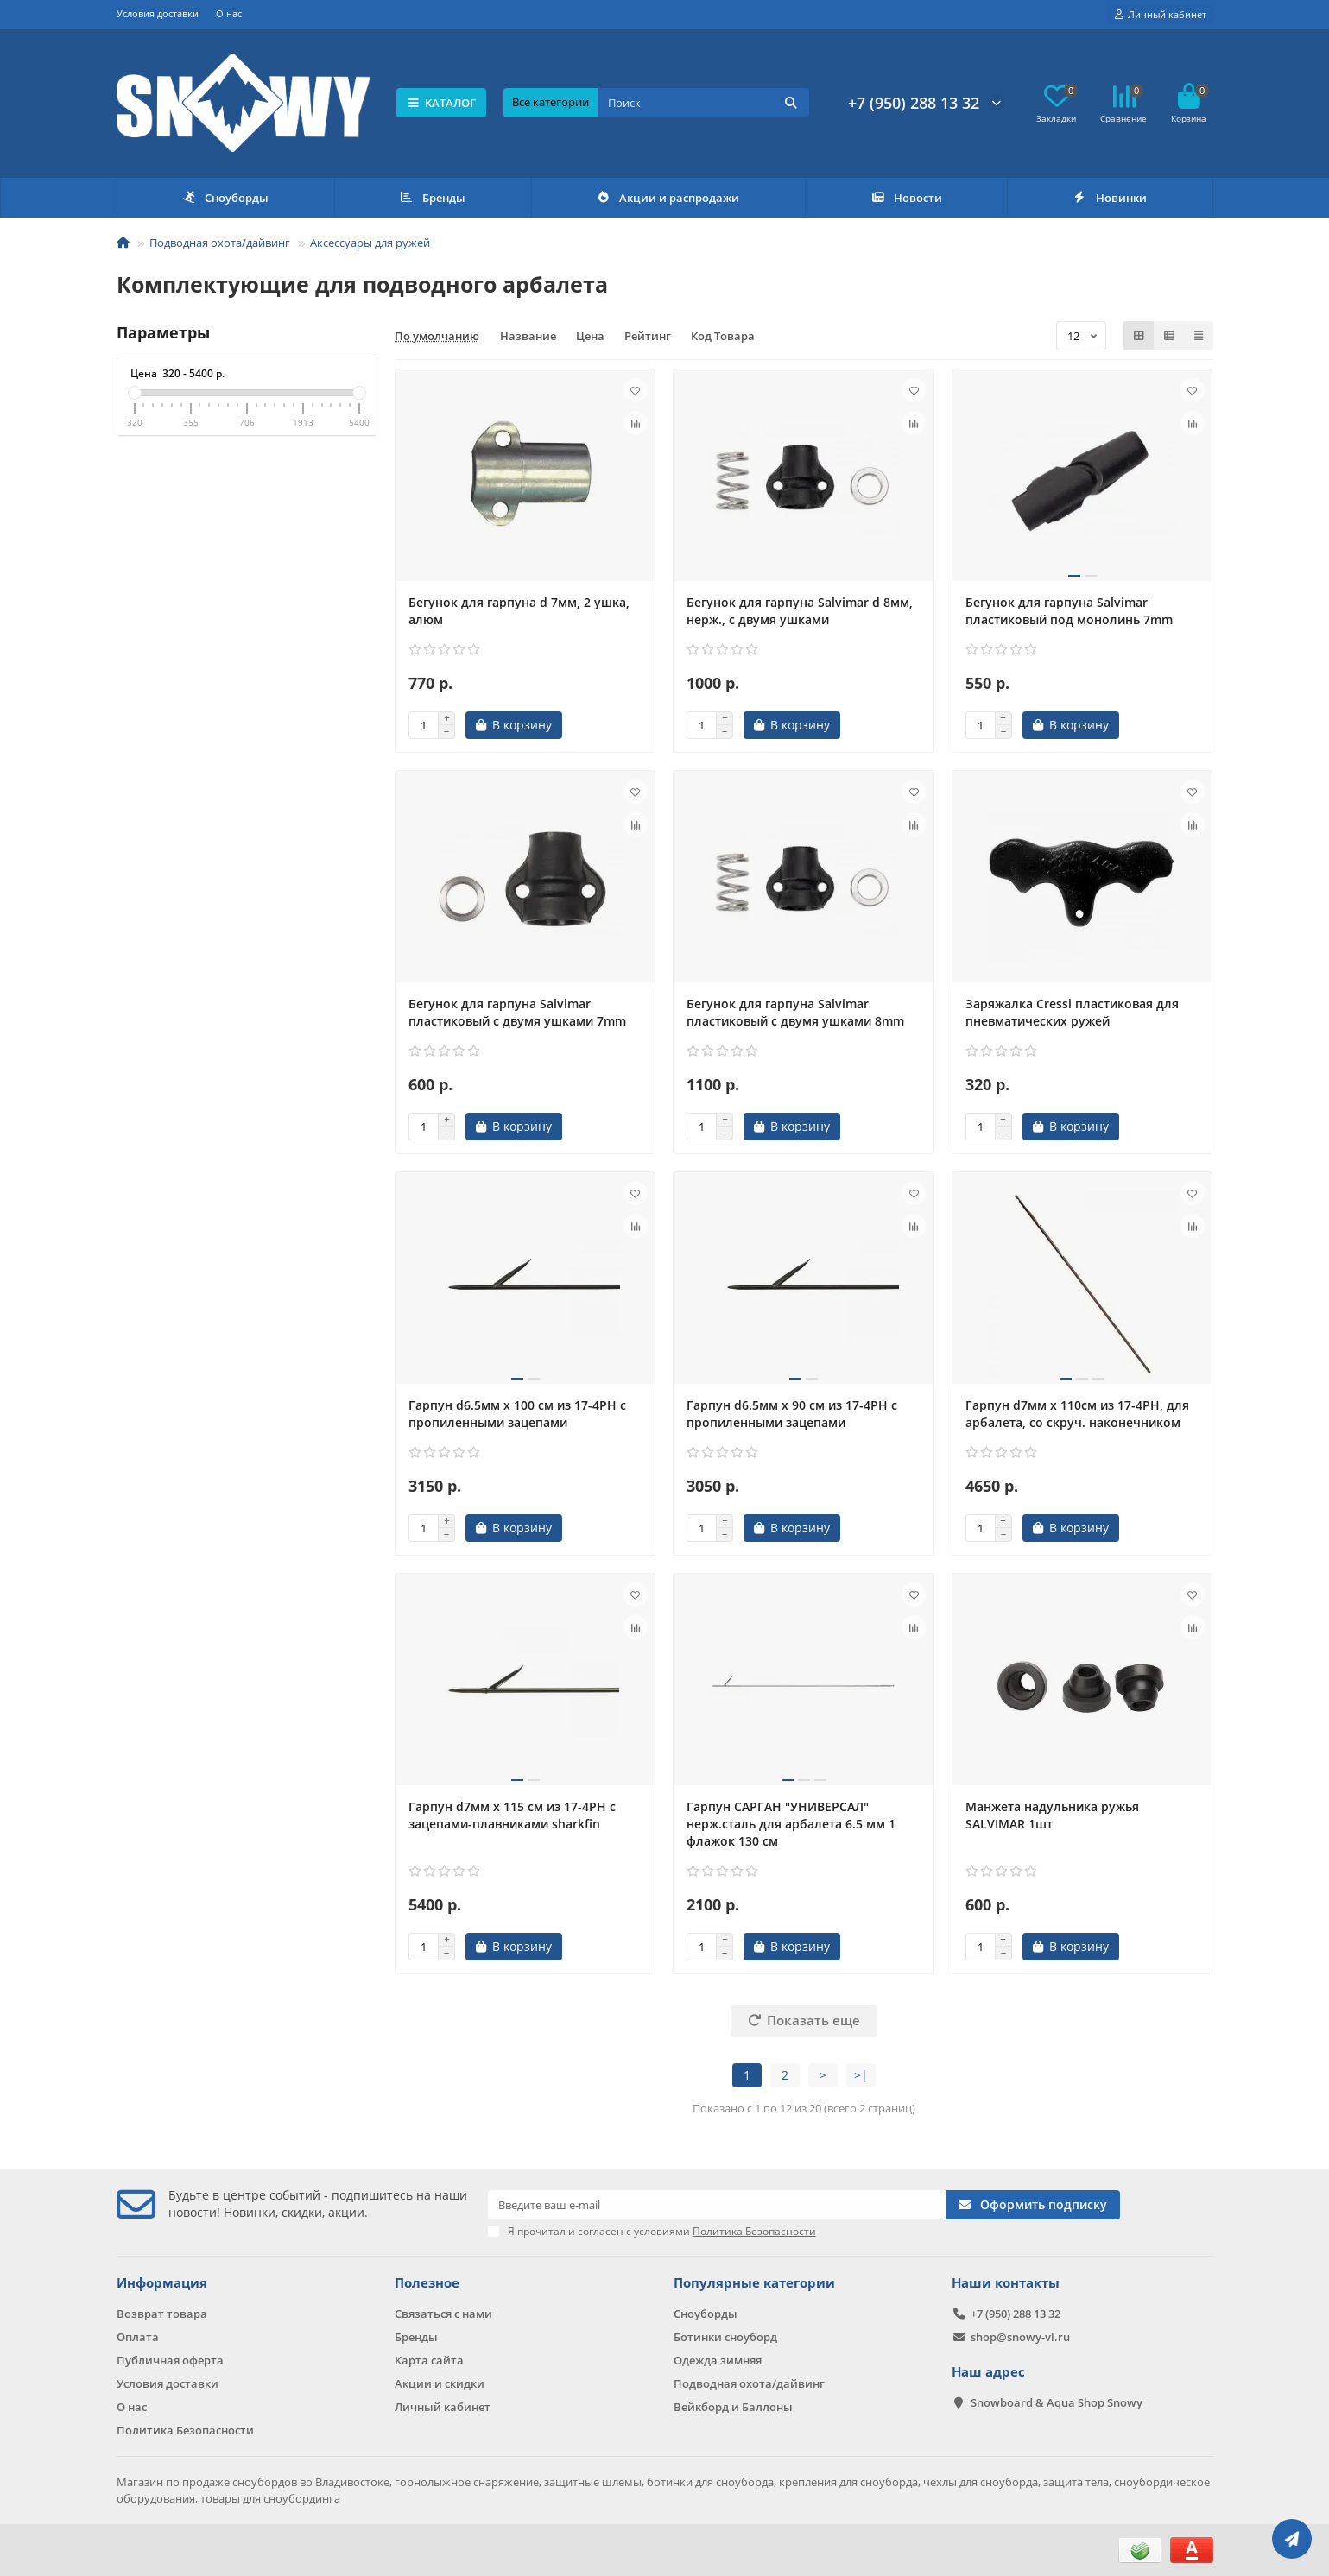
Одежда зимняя (718, 2360)
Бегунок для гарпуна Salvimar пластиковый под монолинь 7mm (1069, 611)
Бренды (432, 197)
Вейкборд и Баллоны (733, 2407)
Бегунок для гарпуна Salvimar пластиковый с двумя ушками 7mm (517, 1012)
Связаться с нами (443, 2313)
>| (861, 2075)
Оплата (138, 2337)
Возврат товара (162, 2313)
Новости (906, 197)
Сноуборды (225, 197)
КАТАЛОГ (442, 102)
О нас (229, 13)
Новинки (1110, 197)
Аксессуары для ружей (370, 242)
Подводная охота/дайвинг (219, 242)
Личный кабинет (442, 2407)
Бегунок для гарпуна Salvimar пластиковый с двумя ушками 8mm (795, 1012)
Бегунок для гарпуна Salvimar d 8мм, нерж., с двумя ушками (800, 611)
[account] (1160, 14)
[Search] (703, 102)
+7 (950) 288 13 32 (913, 102)
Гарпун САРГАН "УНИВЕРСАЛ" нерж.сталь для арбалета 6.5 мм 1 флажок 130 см (791, 1823)
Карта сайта (429, 2360)
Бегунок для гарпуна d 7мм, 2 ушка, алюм (519, 611)
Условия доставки (158, 13)
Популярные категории (754, 2283)
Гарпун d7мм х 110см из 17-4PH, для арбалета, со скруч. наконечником (1077, 1413)
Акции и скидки (439, 2383)
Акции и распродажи (668, 197)
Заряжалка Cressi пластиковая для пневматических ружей (1072, 1012)
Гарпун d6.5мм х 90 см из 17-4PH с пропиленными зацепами (792, 1413)
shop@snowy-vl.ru (1020, 2337)
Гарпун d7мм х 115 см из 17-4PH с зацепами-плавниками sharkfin (512, 1815)
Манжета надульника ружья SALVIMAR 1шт (1052, 1815)
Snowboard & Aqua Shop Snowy (1056, 2402)
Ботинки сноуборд (725, 2337)
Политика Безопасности (185, 2430)
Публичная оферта (170, 2360)
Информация (162, 2283)
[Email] (717, 2204)
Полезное (427, 2283)
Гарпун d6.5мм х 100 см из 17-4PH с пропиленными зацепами (517, 1413)
